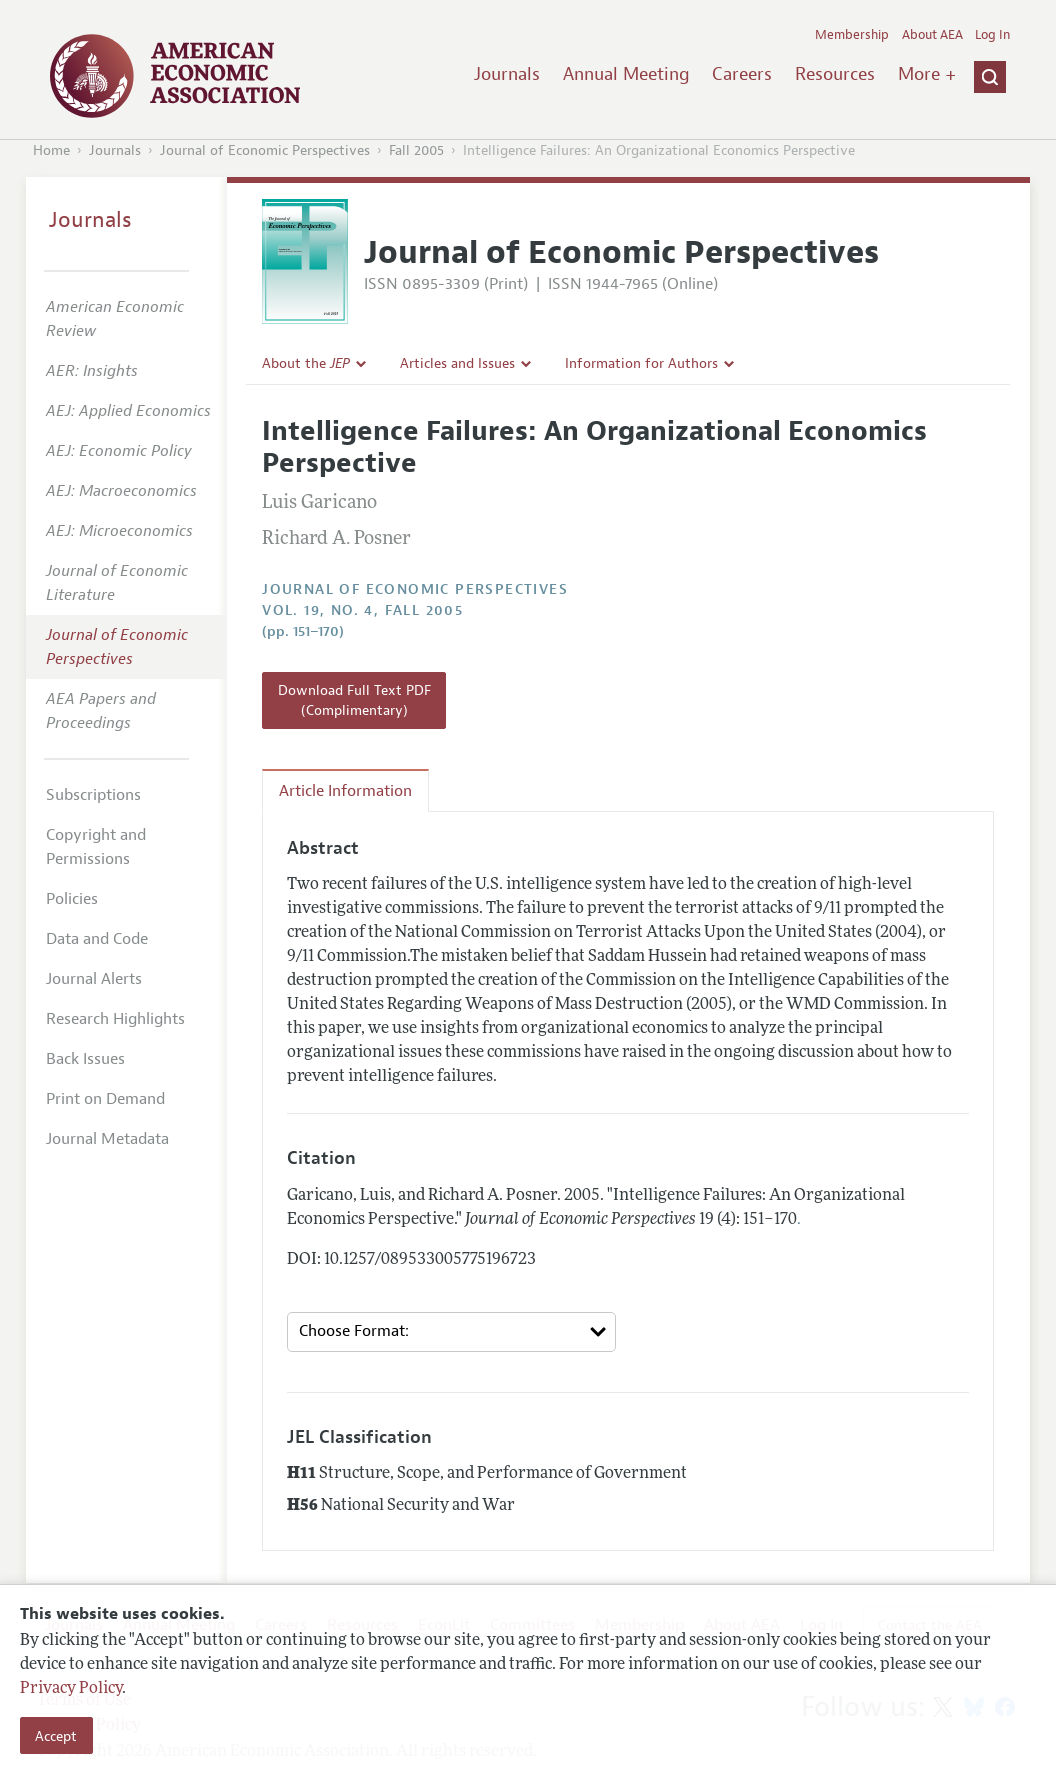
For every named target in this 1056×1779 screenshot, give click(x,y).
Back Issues (85, 1059)
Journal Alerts (94, 979)
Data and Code (97, 939)
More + (927, 74)
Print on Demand (105, 1099)
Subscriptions (93, 795)
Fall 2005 (416, 150)
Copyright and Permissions (96, 847)
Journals (507, 74)
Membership (852, 35)
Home (51, 150)
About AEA (932, 35)
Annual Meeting (626, 74)
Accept (56, 1736)
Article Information (345, 791)
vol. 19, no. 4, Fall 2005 (362, 610)
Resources (835, 74)
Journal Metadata (107, 1139)
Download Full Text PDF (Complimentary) (354, 700)
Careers (742, 74)
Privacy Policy (71, 1689)
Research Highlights (115, 1019)
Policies (72, 899)
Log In (992, 35)
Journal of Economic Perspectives (265, 150)
